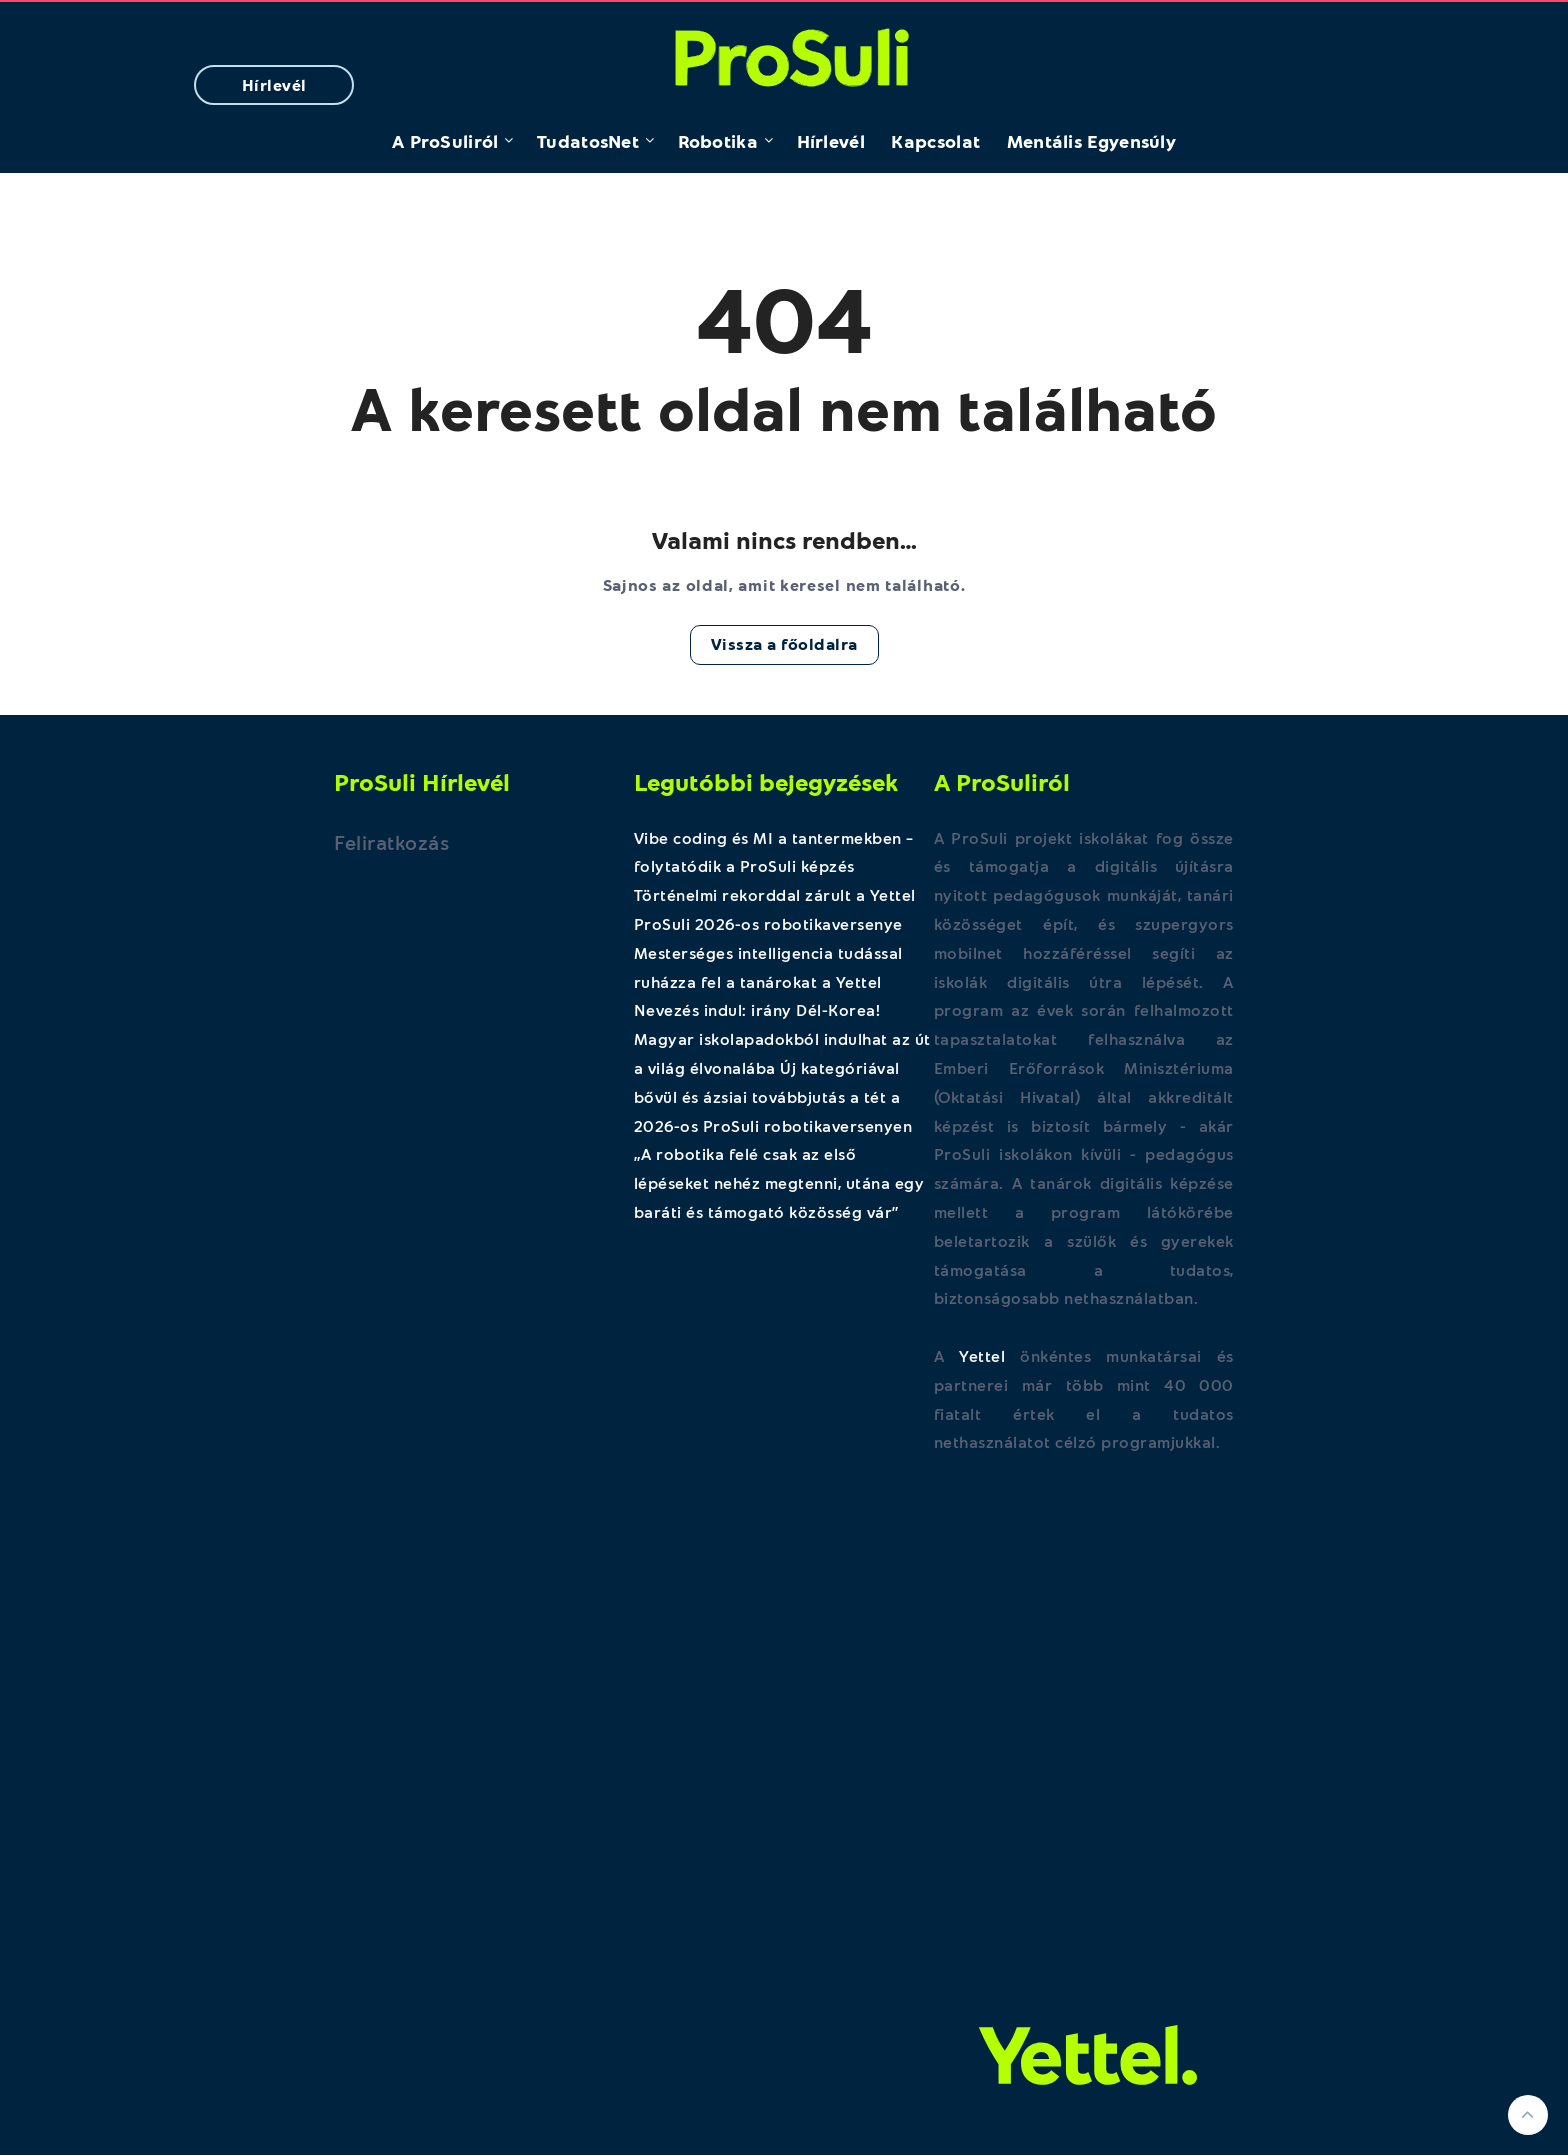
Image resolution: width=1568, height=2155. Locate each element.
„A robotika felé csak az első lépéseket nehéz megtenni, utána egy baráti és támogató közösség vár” (779, 1182)
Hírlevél (274, 84)
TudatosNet (588, 141)
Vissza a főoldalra (784, 643)
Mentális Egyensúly (1091, 141)
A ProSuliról (445, 141)
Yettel (982, 1355)
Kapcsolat (935, 141)
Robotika (718, 141)
